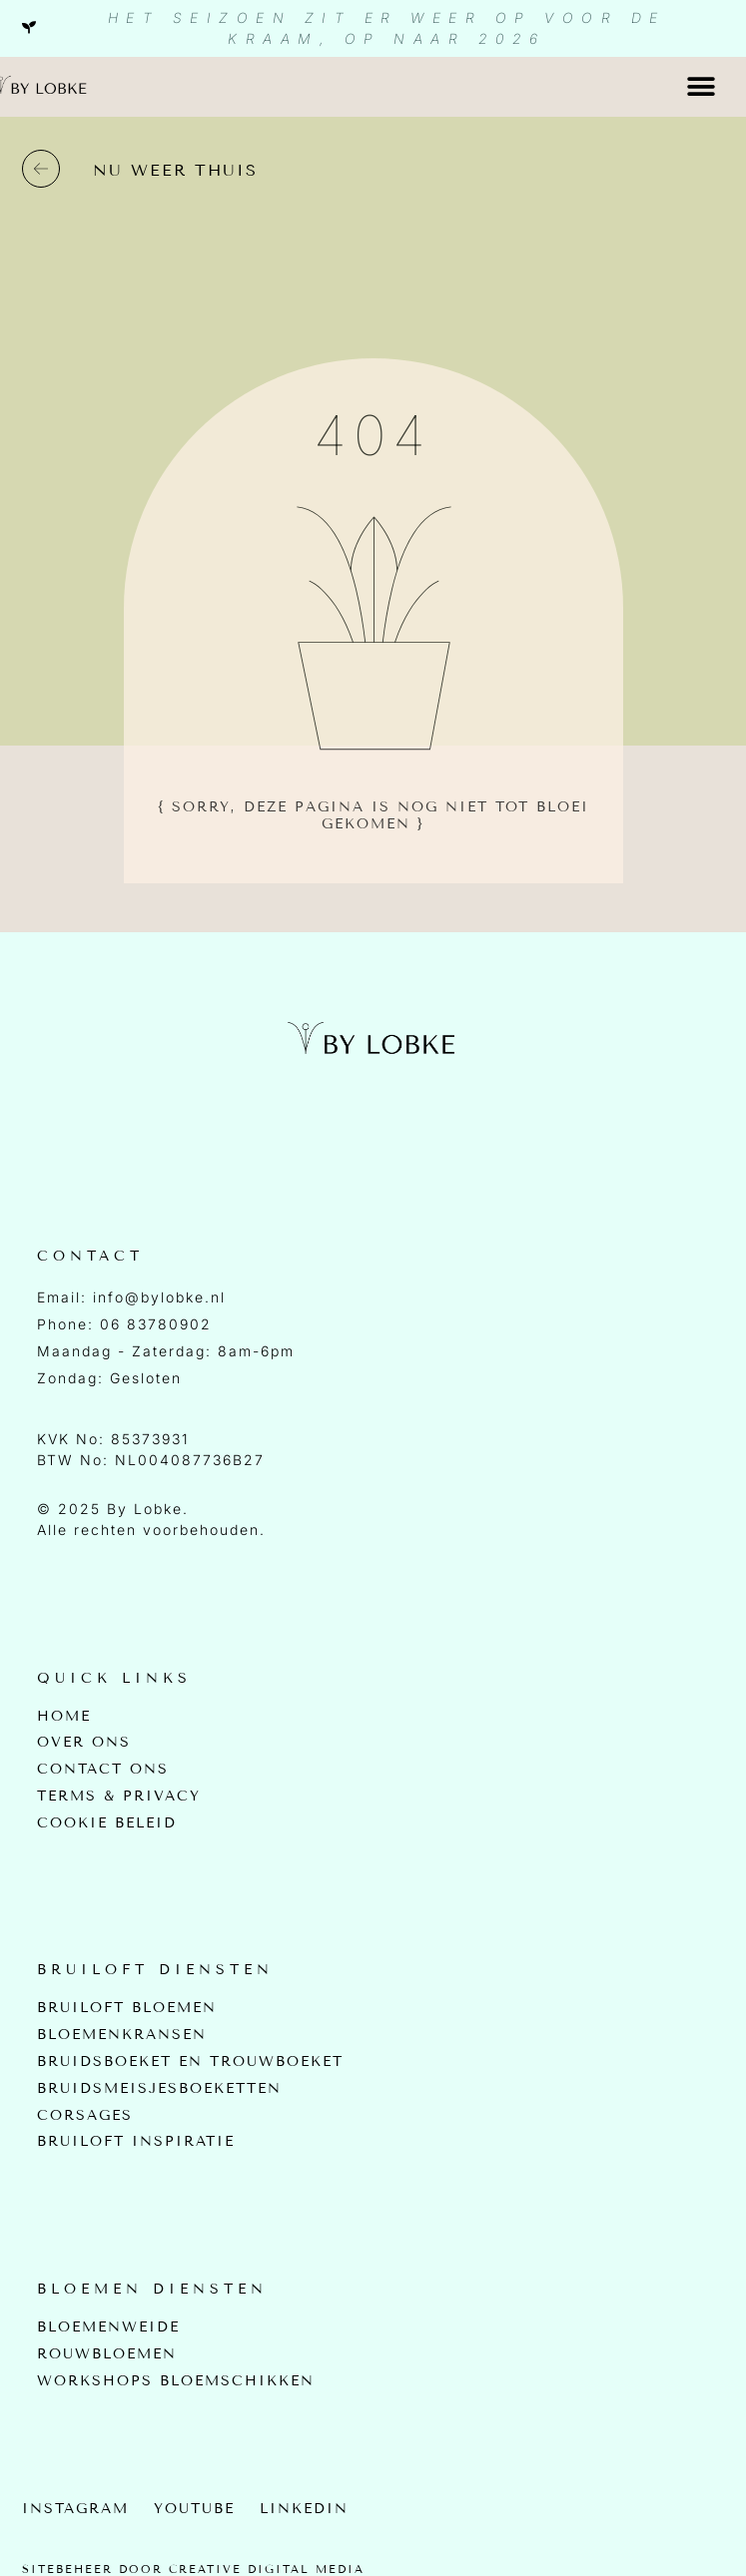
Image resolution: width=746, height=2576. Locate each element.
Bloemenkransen (122, 2035)
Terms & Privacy (119, 1796)
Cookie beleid (107, 1823)
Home (64, 1717)
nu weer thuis (175, 170)
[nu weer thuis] (41, 169)
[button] (701, 86)
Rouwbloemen (107, 2354)
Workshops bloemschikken (176, 2381)
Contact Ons (103, 1770)
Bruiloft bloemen (127, 2008)
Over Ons (84, 1743)
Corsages (85, 2116)
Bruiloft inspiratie (136, 2142)
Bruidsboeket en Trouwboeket (190, 2062)
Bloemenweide (108, 2327)
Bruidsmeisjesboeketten (159, 2089)
